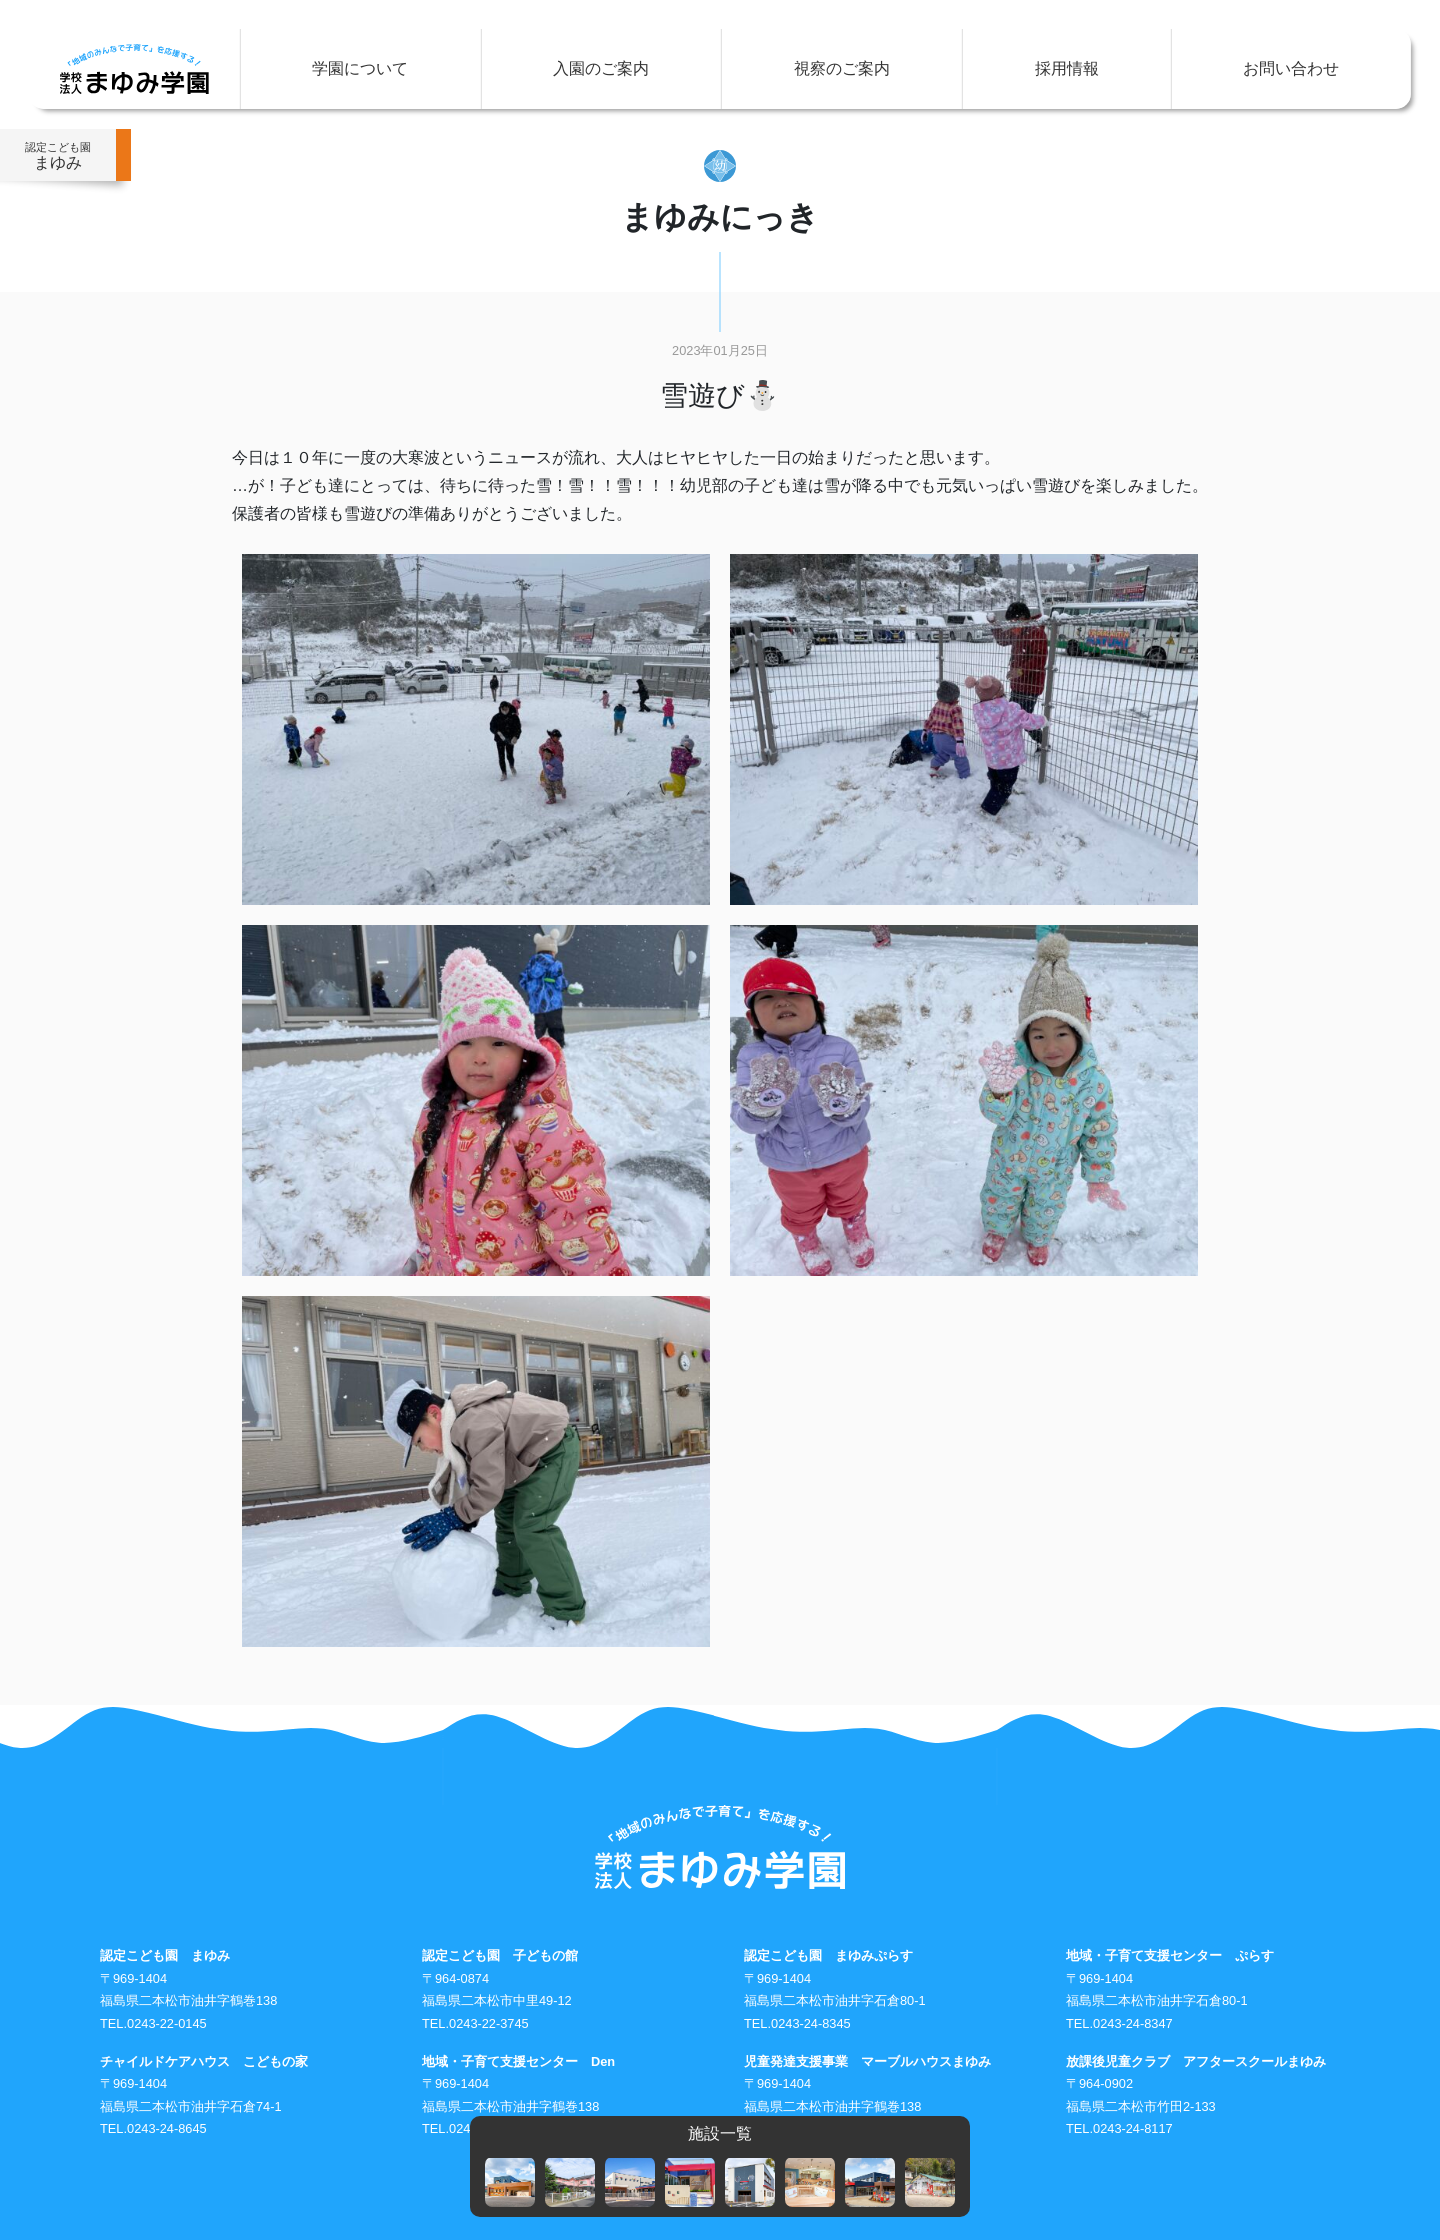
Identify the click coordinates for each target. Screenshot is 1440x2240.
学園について (360, 68)
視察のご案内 (842, 68)
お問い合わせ (1291, 68)
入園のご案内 (601, 68)
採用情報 (1067, 68)
